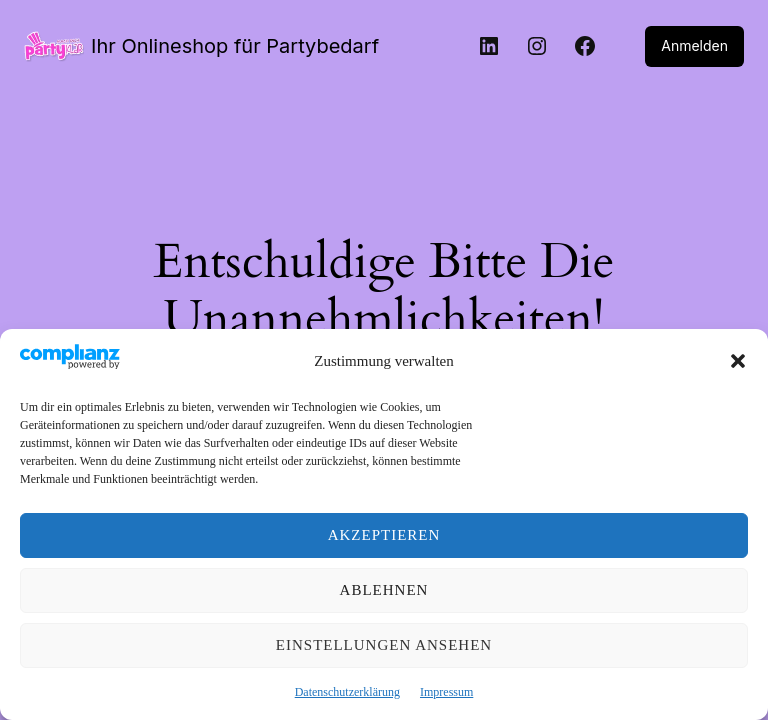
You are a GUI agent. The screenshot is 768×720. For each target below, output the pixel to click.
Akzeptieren (384, 535)
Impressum (446, 692)
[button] (738, 361)
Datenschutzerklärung (347, 692)
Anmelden (696, 46)
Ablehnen (384, 590)
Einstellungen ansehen (384, 645)
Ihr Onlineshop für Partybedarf (225, 46)
